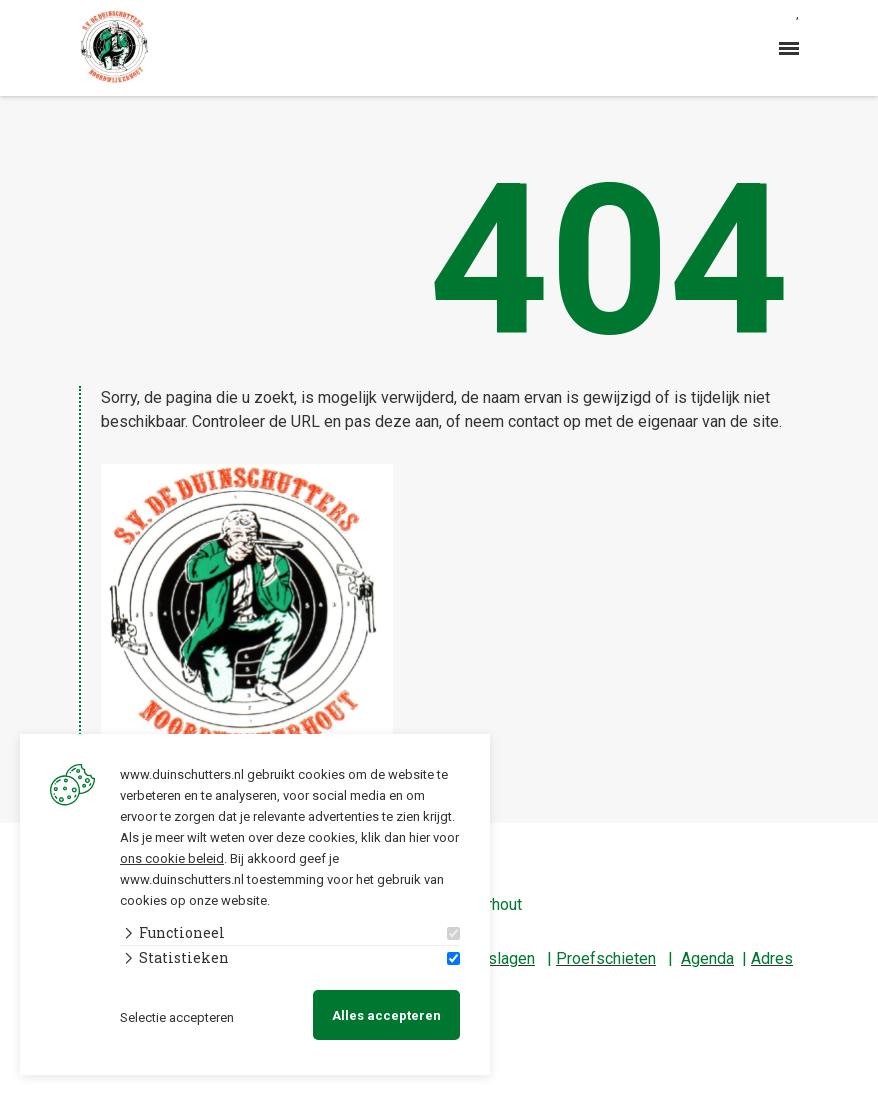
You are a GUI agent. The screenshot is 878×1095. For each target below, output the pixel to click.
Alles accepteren (386, 1015)
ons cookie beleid (172, 858)
